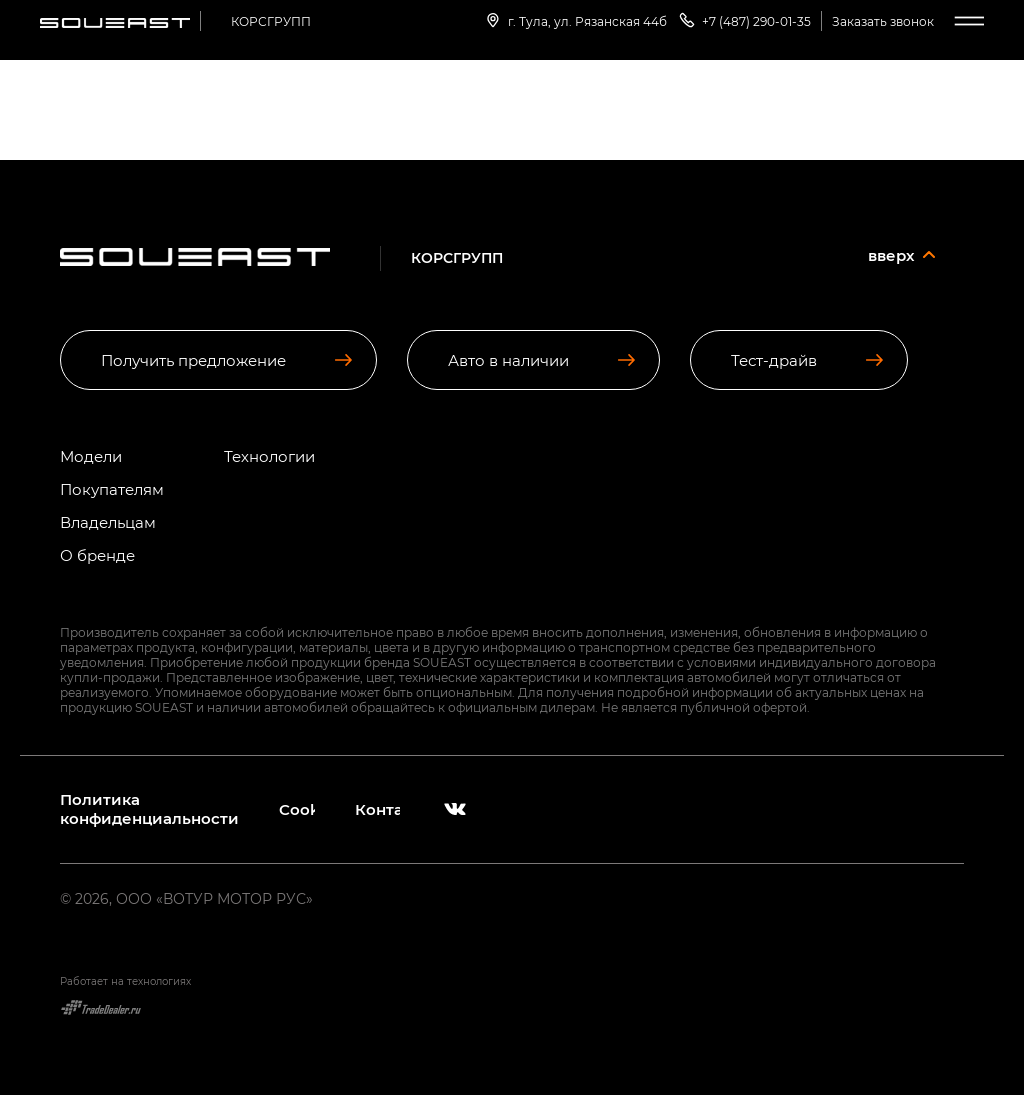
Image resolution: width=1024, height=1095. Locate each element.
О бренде (97, 555)
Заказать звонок (883, 21)
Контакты (377, 809)
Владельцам (108, 522)
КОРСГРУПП (271, 21)
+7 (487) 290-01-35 (744, 20)
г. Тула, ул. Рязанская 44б (575, 20)
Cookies (297, 809)
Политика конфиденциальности (149, 809)
